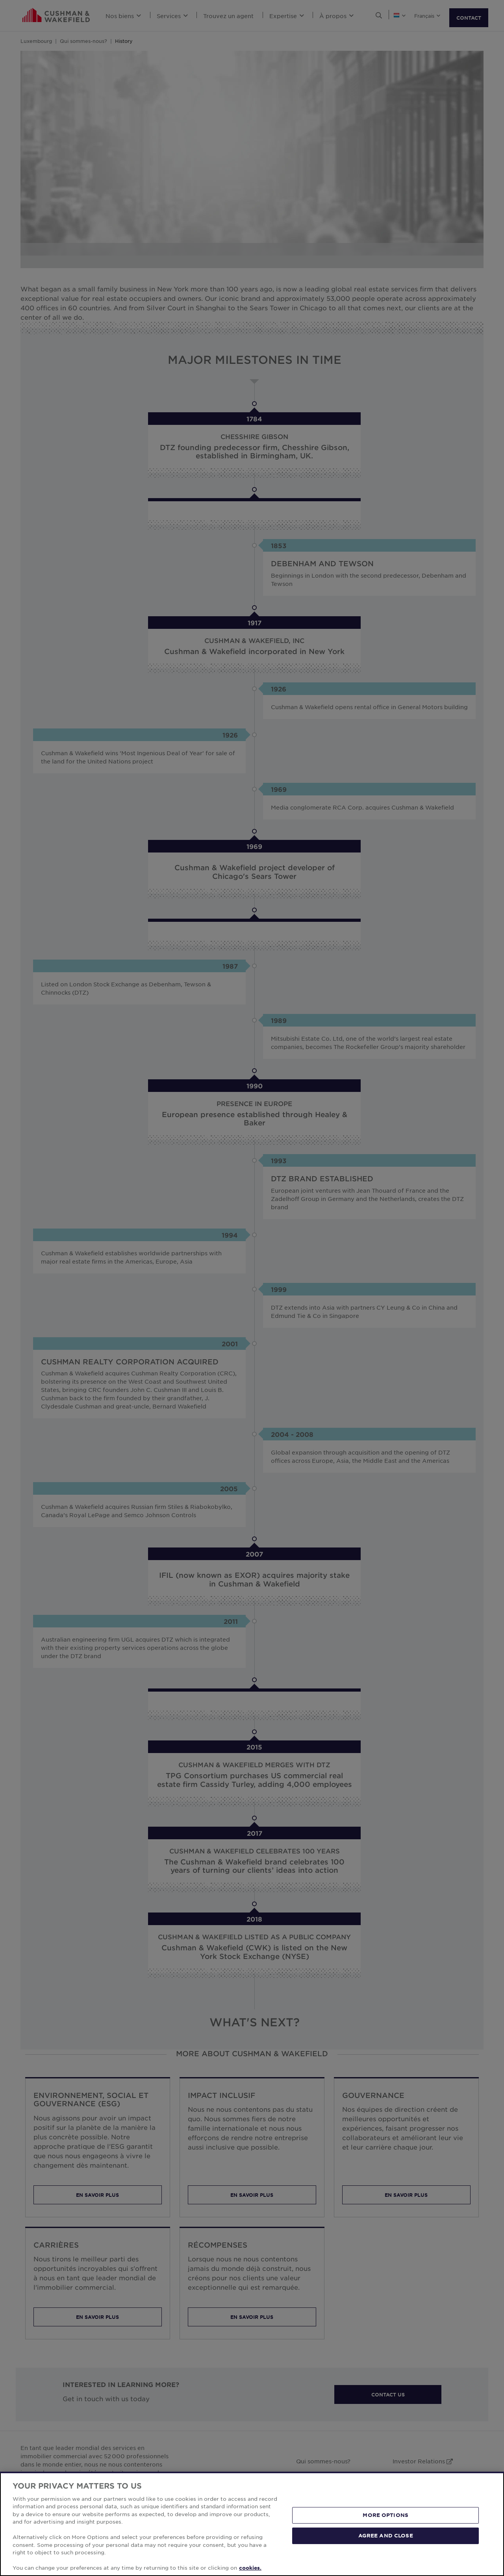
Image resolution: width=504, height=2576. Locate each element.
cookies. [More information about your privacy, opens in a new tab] (250, 2568)
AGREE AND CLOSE (385, 2535)
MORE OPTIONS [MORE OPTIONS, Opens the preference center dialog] (385, 2515)
